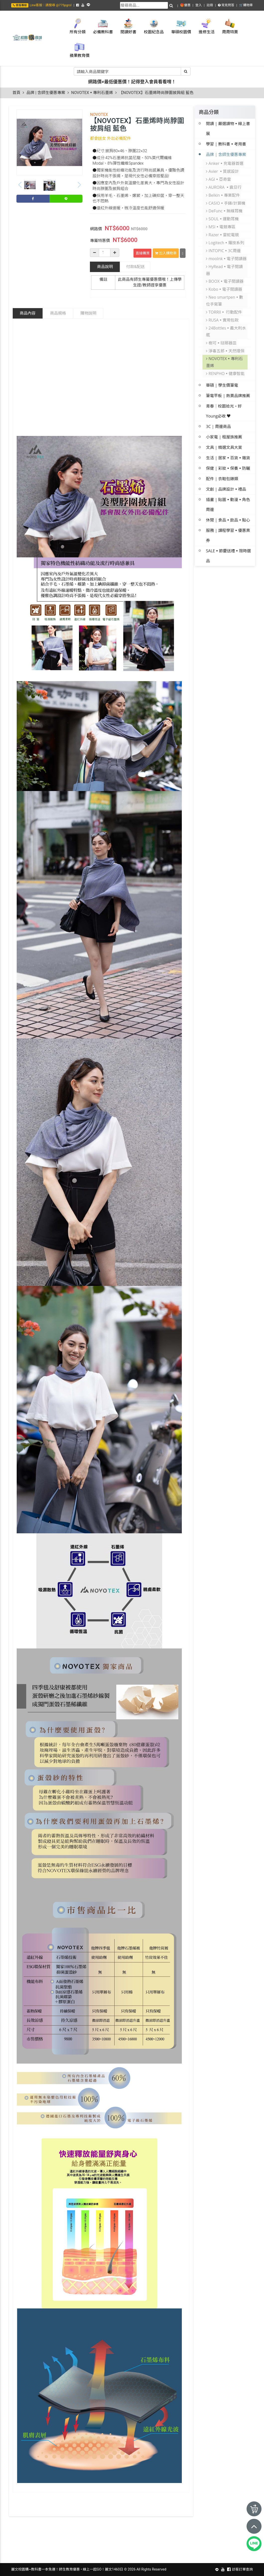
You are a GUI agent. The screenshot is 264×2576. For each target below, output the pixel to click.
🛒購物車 (246, 5)
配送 (135, 266)
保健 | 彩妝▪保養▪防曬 (228, 450)
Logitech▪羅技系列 (225, 237)
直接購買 (142, 253)
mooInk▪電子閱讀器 (226, 252)
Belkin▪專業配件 (223, 193)
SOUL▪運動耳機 (222, 215)
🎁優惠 (185, 5)
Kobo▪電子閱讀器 (224, 275)
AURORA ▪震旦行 (224, 185)
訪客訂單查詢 (242, 2569)
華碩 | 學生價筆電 (222, 367)
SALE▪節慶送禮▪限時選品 (228, 537)
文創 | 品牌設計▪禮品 (226, 471)
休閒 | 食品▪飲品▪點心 (228, 502)
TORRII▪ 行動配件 (224, 297)
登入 (198, 5)
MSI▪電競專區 (221, 223)
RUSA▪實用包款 (222, 304)
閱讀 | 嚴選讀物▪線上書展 (228, 128)
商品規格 (58, 313)
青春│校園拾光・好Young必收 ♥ (224, 393)
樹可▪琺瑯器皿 (221, 326)
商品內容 (28, 313)
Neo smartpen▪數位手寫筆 (226, 286)
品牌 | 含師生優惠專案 (45, 92)
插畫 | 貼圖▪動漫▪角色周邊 (228, 486)
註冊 (209, 5)
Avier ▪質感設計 (222, 170)
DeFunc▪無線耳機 (224, 208)
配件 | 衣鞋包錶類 (222, 460)
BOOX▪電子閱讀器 (225, 267)
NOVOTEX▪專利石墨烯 (92, 92)
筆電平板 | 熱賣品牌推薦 (228, 377)
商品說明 (105, 266)
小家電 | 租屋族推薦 (224, 419)
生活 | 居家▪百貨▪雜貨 (228, 439)
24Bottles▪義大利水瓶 (226, 315)
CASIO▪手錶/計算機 (226, 200)
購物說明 (88, 313)
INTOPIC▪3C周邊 (223, 245)
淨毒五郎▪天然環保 (225, 333)
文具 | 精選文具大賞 (224, 429)
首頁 (16, 92)
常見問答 (226, 5)
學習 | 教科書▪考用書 (226, 144)
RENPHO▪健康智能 (225, 355)
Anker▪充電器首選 (225, 163)
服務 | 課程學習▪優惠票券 (228, 517)
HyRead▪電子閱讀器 (226, 260)
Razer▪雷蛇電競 (222, 230)
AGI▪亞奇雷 (218, 178)
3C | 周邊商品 (218, 408)
